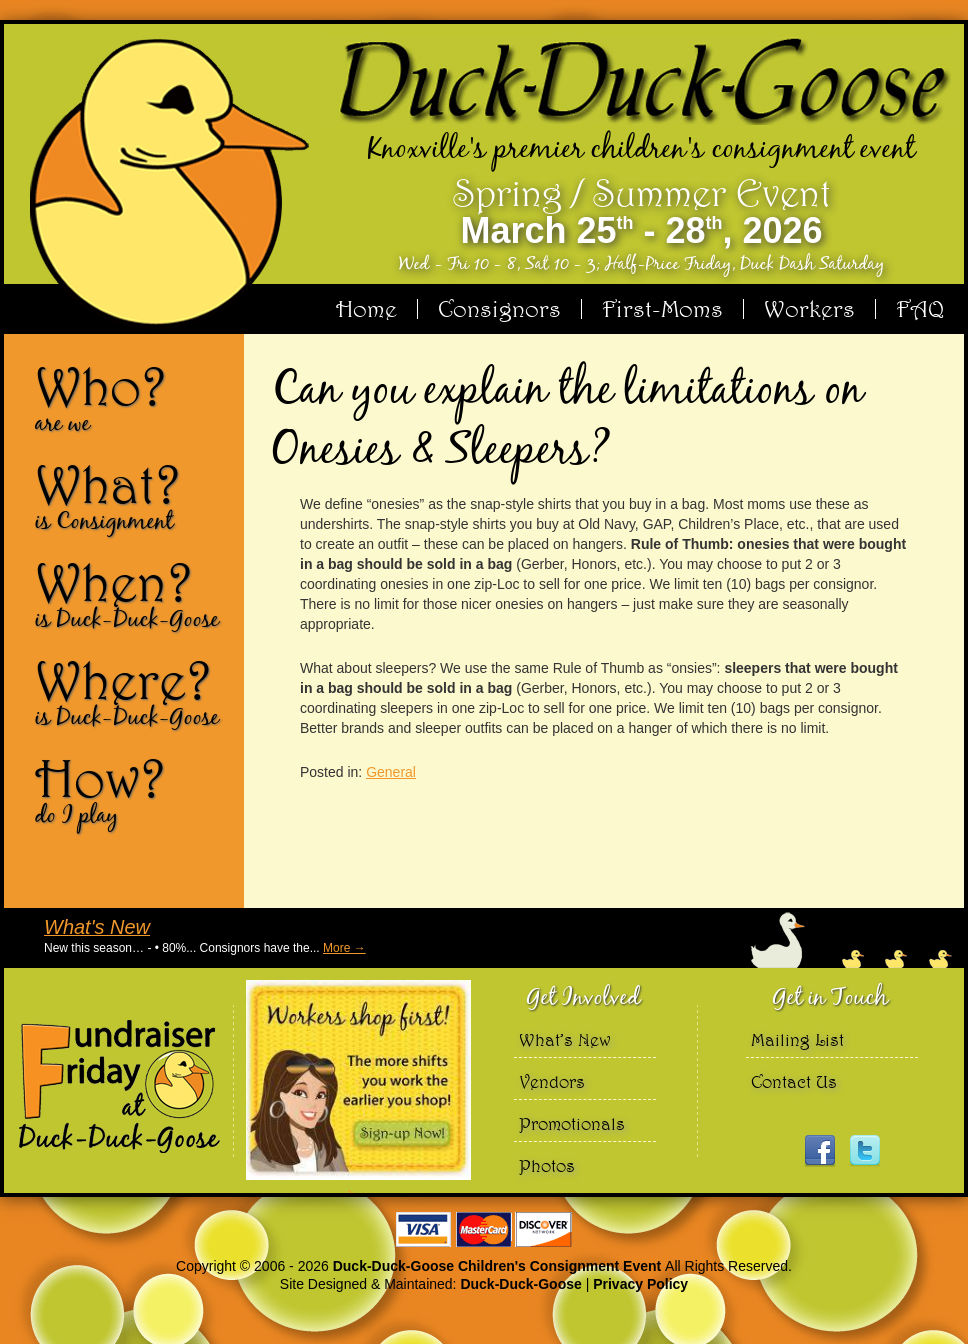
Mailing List (797, 1039)
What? (132, 496)
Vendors (552, 1081)
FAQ (920, 309)
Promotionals (572, 1123)
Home (366, 309)
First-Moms (662, 309)
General (391, 772)
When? (132, 594)
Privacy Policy (640, 1284)
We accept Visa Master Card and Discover (484, 1229)
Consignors (499, 309)
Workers (809, 309)
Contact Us (794, 1081)
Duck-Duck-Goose (520, 1284)
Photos (547, 1165)
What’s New (565, 1039)
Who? (132, 398)
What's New (97, 927)
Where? (132, 692)
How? (132, 790)
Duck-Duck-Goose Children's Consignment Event (499, 1266)
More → (344, 948)
